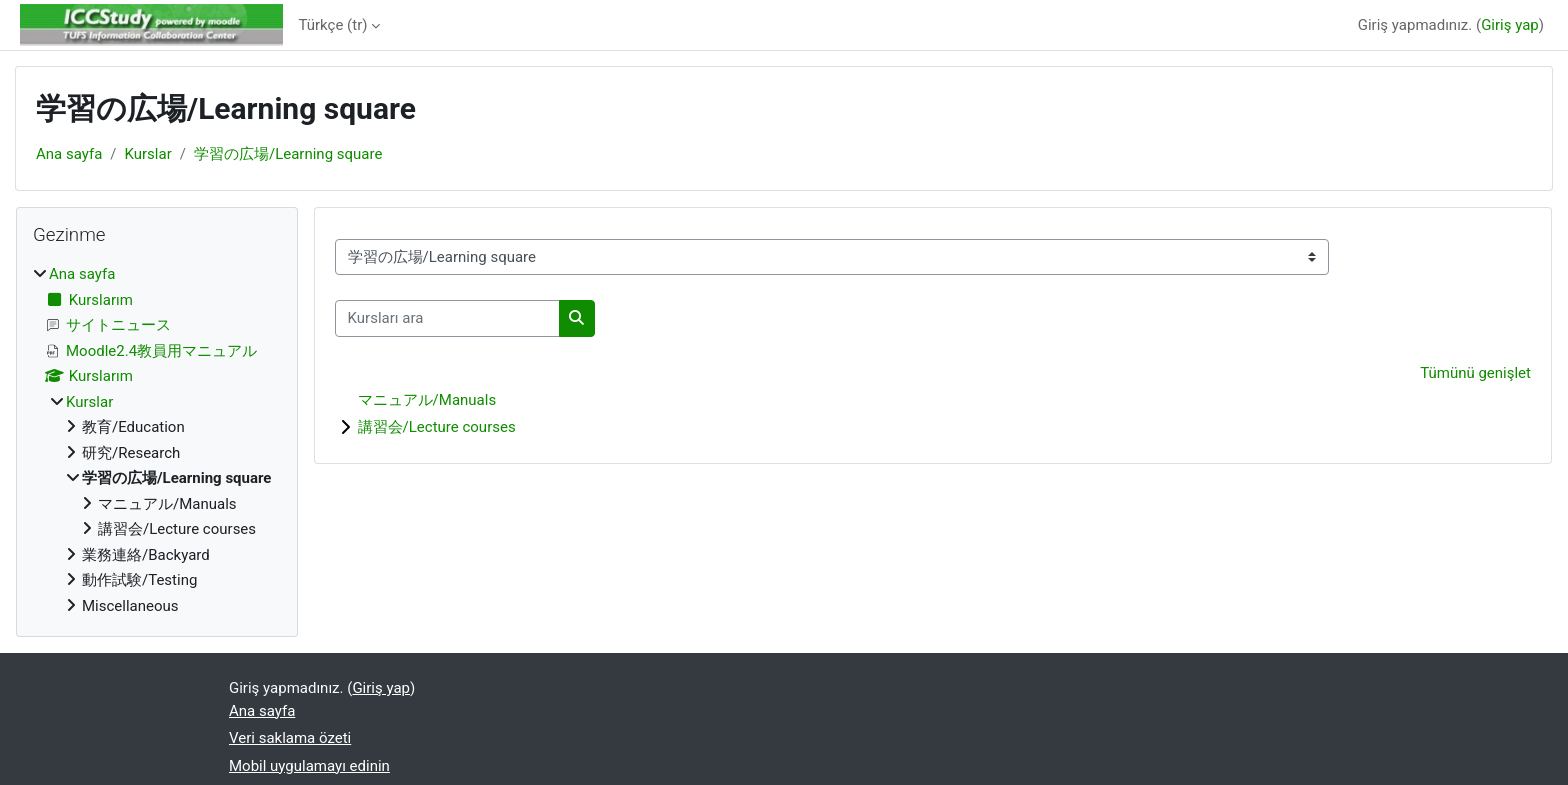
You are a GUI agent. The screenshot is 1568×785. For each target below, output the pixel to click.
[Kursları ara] (447, 318)
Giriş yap (1510, 25)
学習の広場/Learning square (288, 154)
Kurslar (148, 154)
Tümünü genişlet (1475, 373)
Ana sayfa (69, 154)
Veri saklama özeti (290, 738)
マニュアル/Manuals (427, 400)
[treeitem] (157, 440)
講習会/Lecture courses (437, 427)
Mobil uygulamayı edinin (309, 766)
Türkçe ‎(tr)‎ (333, 25)
